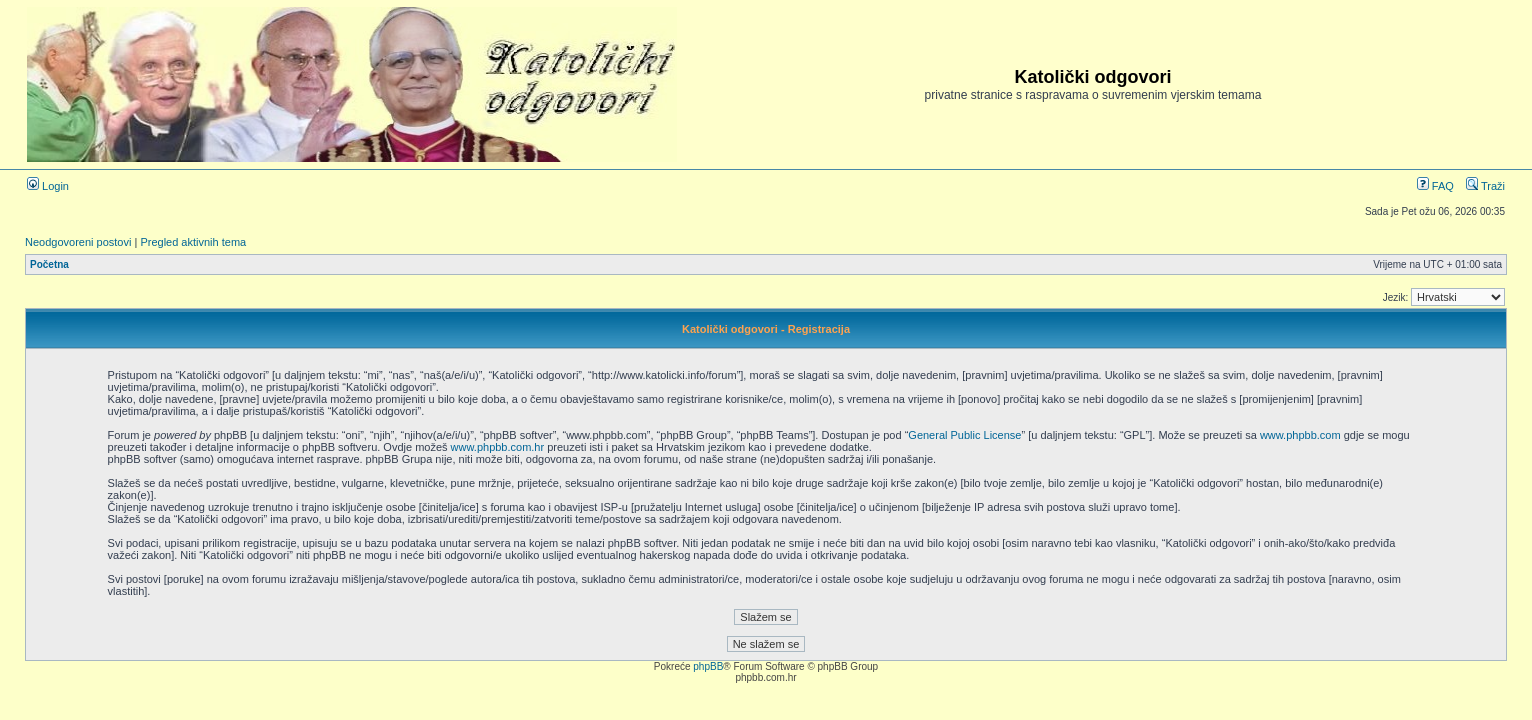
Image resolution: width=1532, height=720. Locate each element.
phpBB (708, 666)
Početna (49, 264)
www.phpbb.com (1300, 435)
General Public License (964, 435)
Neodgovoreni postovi (78, 242)
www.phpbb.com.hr (499, 447)
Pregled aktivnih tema (193, 242)
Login (48, 186)
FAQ (1435, 186)
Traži (1485, 186)
